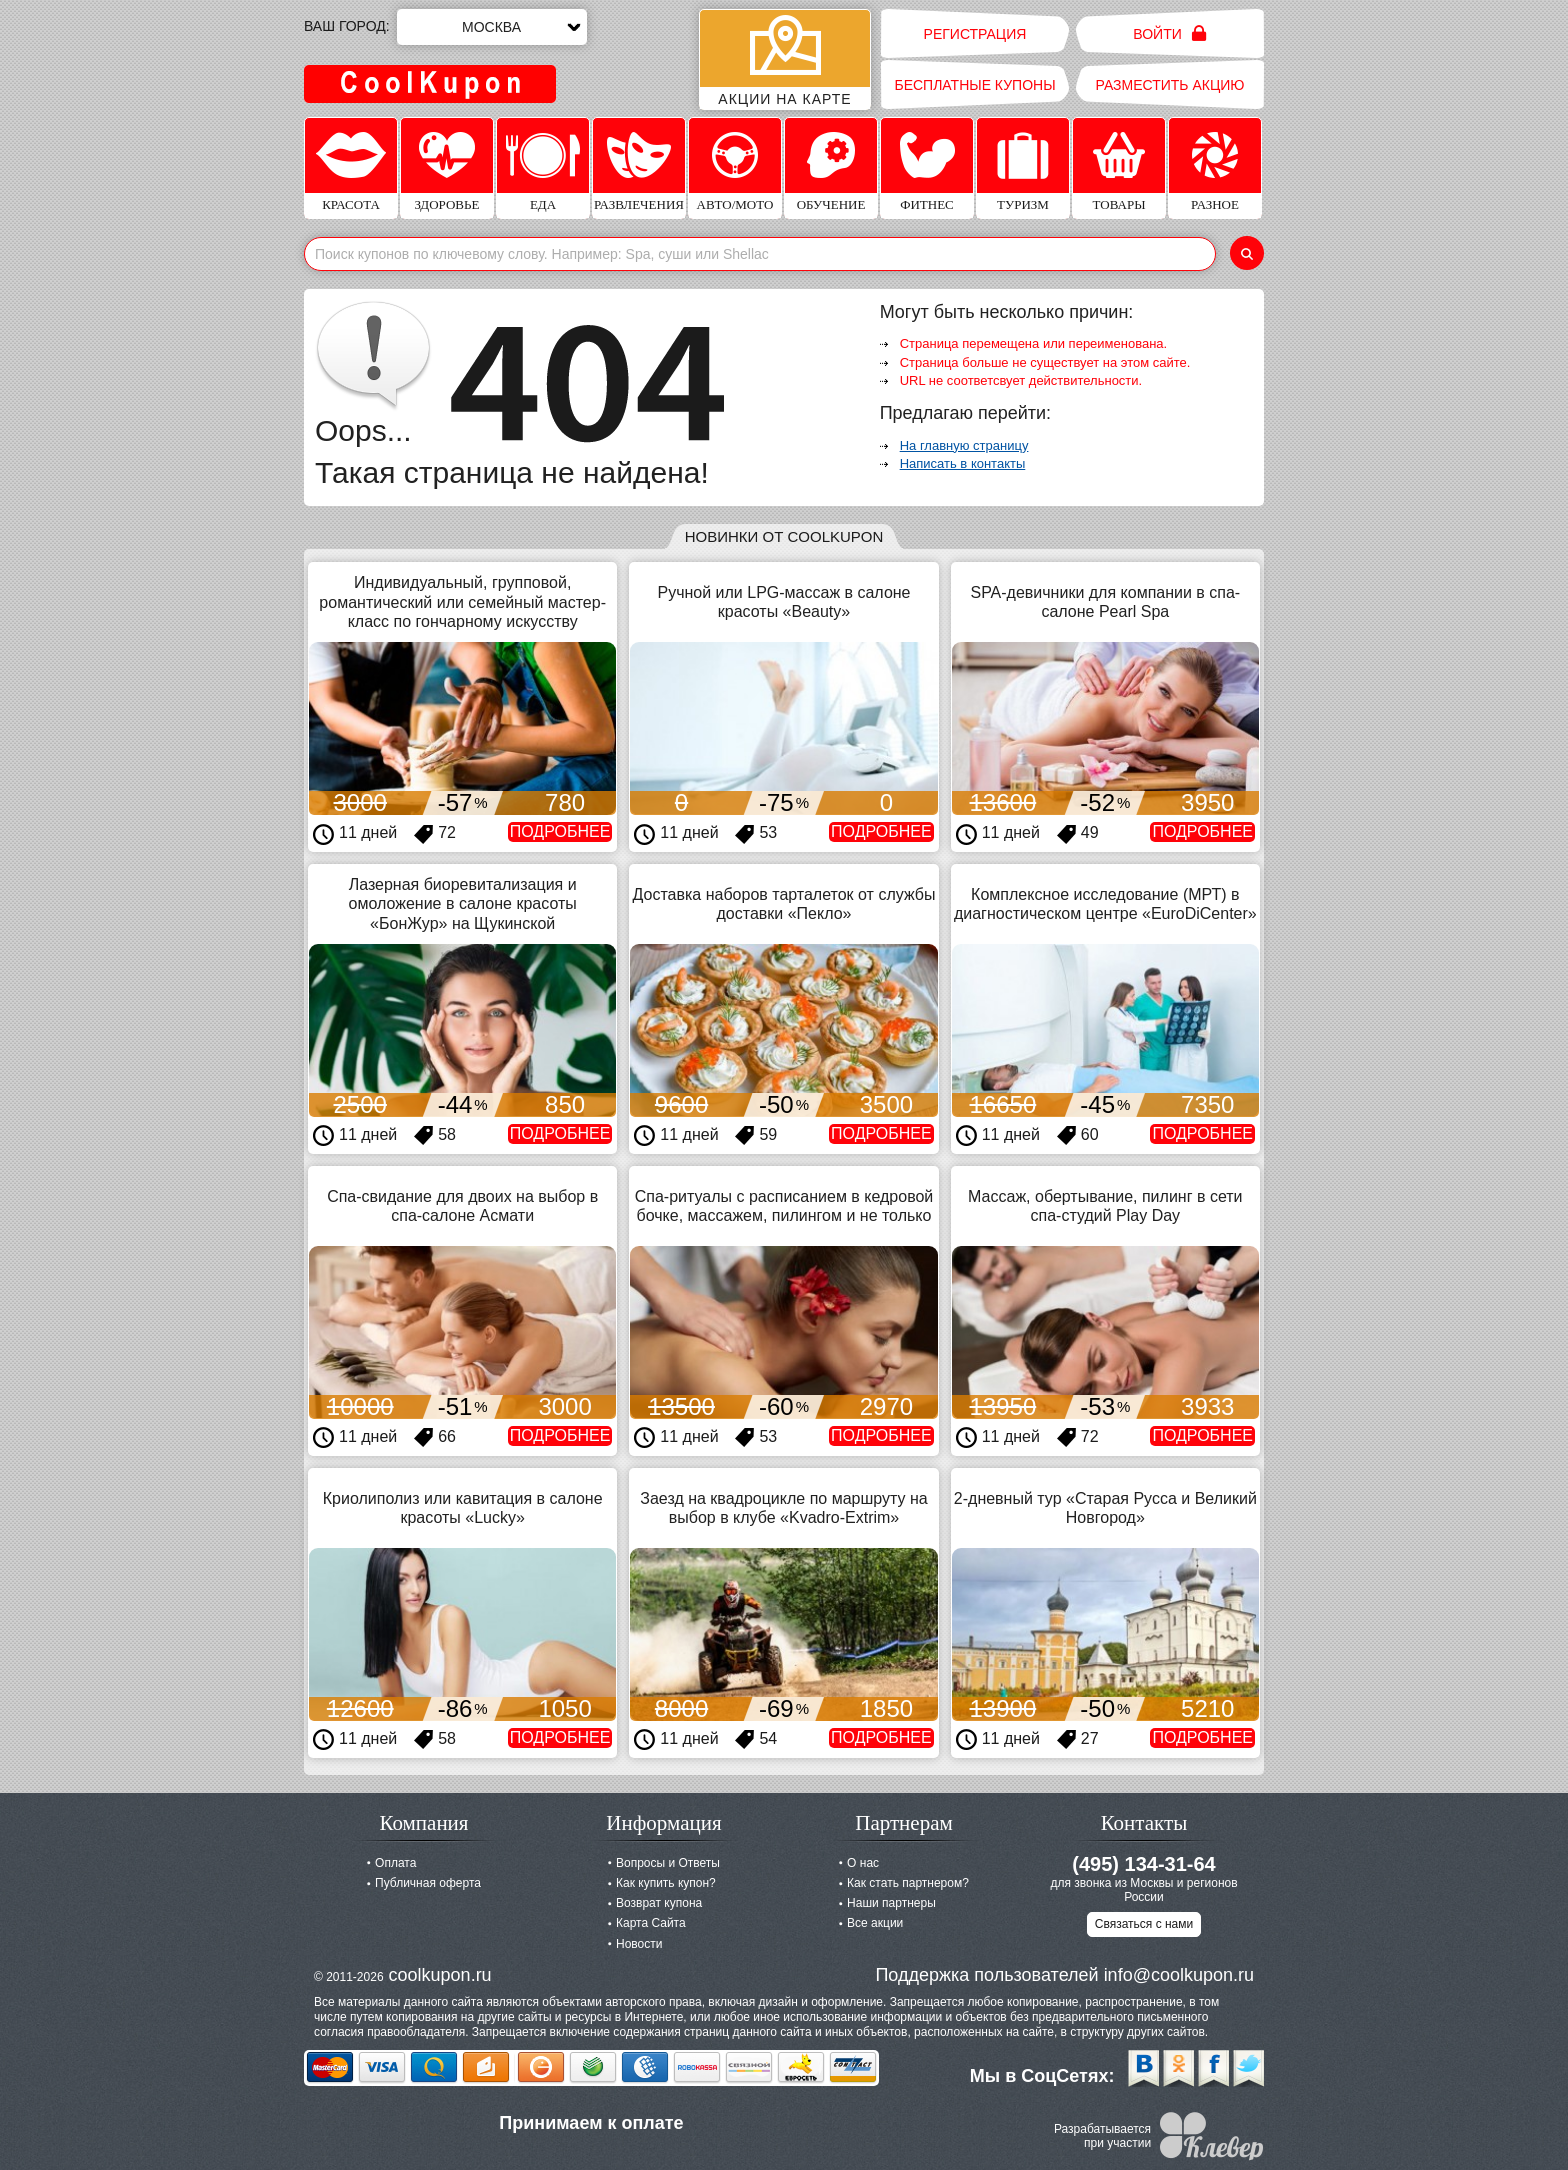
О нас (863, 1863)
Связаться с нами (1144, 1924)
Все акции (875, 1923)
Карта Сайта (651, 1923)
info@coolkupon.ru (1179, 1975)
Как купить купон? (666, 1883)
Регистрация (975, 34)
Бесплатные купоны (974, 85)
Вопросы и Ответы (668, 1863)
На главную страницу (964, 445)
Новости (639, 1944)
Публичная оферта (428, 1883)
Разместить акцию (1170, 85)
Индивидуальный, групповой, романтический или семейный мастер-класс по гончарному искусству (462, 601)
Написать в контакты (963, 463)
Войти (1169, 33)
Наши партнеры (891, 1903)
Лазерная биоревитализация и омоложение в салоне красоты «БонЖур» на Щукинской (463, 903)
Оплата (395, 1863)
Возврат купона (659, 1903)
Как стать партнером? (908, 1883)
